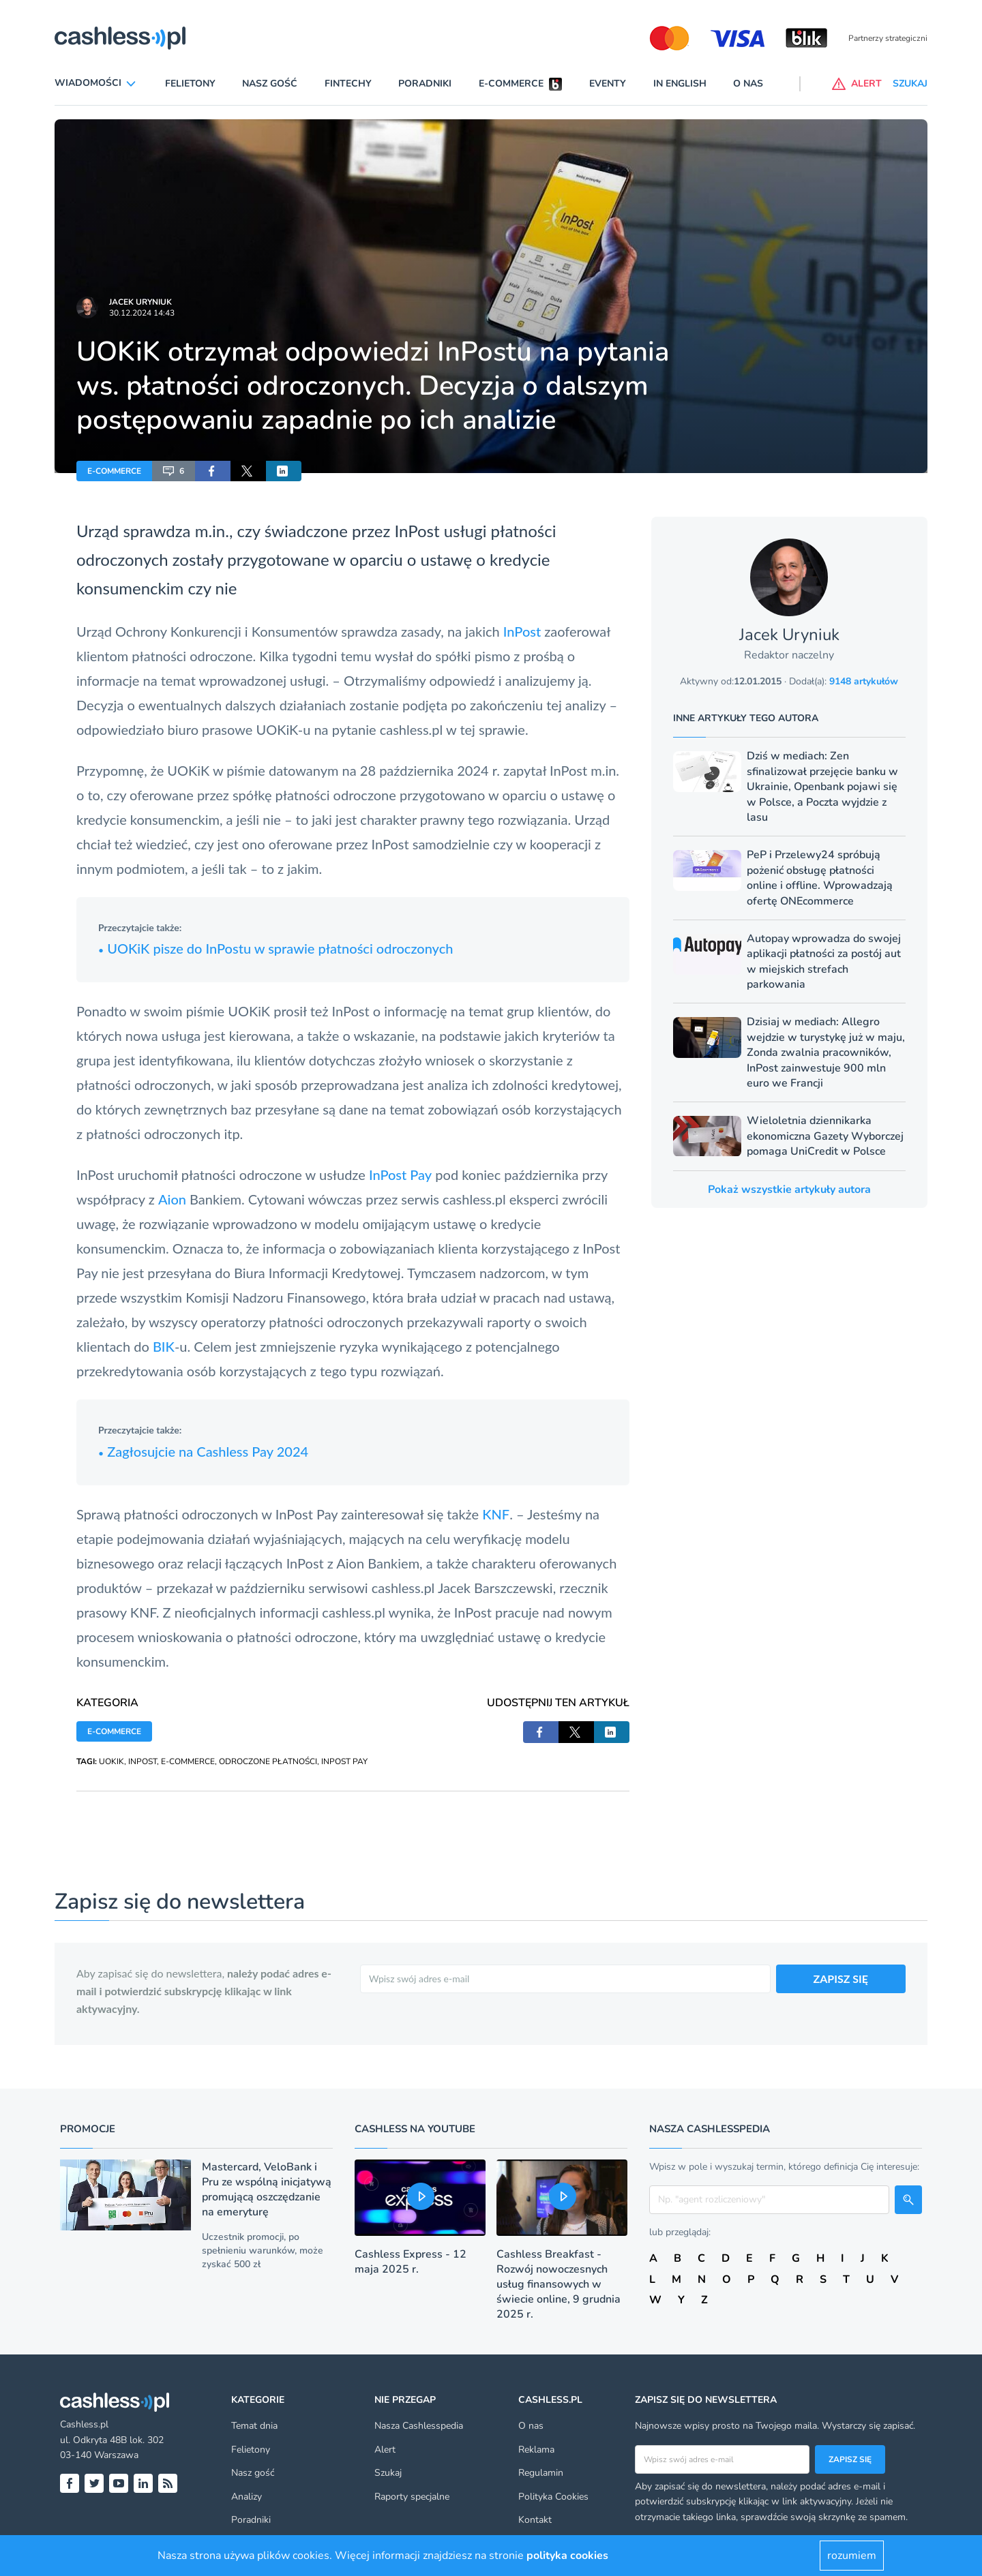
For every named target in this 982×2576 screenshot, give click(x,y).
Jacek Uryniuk (140, 302)
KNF (495, 1514)
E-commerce (511, 83)
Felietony (190, 83)
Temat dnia (254, 2425)
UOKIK (111, 1761)
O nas (748, 83)
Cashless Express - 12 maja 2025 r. (410, 2262)
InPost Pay (400, 1174)
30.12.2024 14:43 (142, 312)
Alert (385, 2449)
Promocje (87, 2129)
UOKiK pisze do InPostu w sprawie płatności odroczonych (275, 948)
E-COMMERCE (114, 471)
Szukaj (388, 2472)
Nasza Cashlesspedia (418, 2425)
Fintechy (348, 83)
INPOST (142, 1761)
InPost (523, 631)
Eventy (607, 83)
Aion (172, 1199)
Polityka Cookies (553, 2496)
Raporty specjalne (411, 2496)
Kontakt (535, 2519)
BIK (164, 1346)
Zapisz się (850, 2459)
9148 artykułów (863, 681)
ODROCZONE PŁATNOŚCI (268, 1761)
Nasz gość (269, 83)
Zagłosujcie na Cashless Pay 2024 (203, 1451)
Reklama (536, 2449)
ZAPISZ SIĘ (841, 1978)
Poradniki (424, 83)
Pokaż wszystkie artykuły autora (789, 1189)
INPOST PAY (344, 1761)
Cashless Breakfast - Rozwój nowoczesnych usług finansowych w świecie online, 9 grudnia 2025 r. (558, 2284)
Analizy (246, 2496)
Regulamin (540, 2472)
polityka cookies (567, 2555)
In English (679, 83)
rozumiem (851, 2555)
